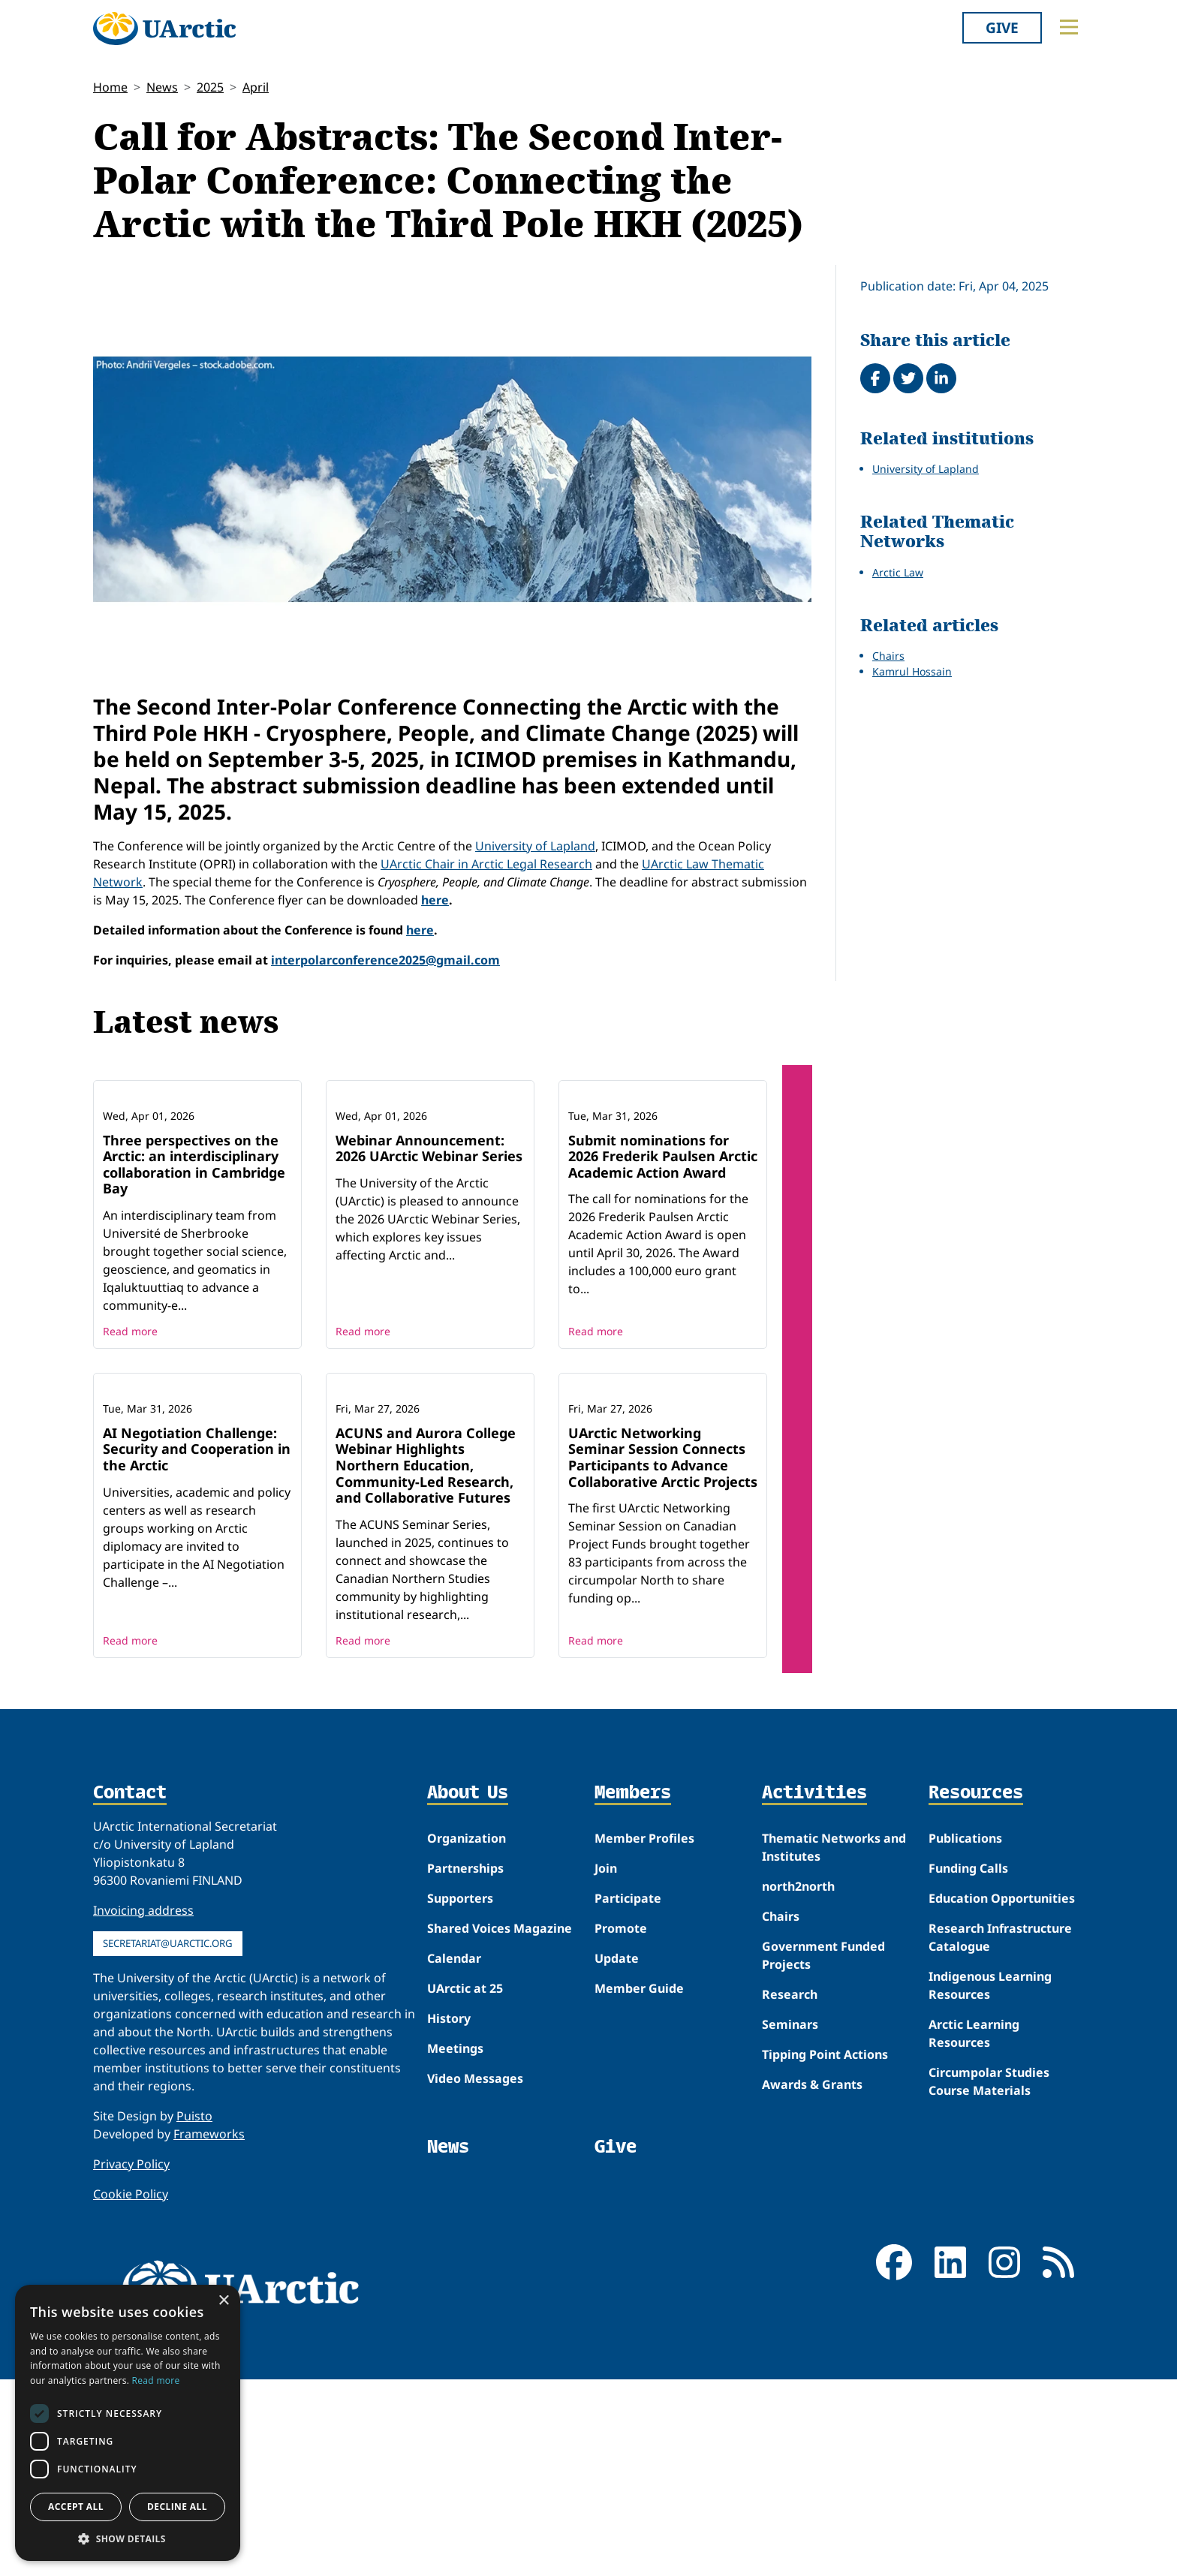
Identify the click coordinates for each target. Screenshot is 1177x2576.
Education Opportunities (1002, 2095)
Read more (130, 1429)
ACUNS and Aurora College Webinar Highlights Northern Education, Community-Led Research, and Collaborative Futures (426, 1662)
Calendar (454, 2155)
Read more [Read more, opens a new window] (156, 2380)
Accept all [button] (76, 2506)
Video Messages (475, 2275)
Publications (965, 2035)
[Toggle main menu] (1069, 27)
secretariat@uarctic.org (168, 2140)
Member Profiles (644, 2035)
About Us (467, 1990)
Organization (466, 2035)
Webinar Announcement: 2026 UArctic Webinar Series (429, 1246)
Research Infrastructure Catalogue (1000, 2134)
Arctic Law (897, 572)
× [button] (223, 2301)
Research (789, 2191)
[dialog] (127, 2423)
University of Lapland (535, 846)
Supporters (460, 2095)
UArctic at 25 (465, 2185)
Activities (814, 1990)
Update (617, 2155)
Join (606, 2065)
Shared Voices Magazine (499, 2125)
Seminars (790, 2221)
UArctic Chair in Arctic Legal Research (486, 864)
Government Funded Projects (823, 2152)
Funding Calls (968, 2065)
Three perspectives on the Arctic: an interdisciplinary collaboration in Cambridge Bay (194, 1262)
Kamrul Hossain (912, 671)
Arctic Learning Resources (974, 2230)
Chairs (888, 656)
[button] (127, 2538)
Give (1002, 27)
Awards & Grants (812, 2281)
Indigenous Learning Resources (990, 2182)
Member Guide (639, 2185)
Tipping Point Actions (825, 2251)
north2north (798, 2083)
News (162, 87)
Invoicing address (143, 2107)
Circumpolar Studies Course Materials (989, 2278)
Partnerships (465, 2065)
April (255, 87)
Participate (628, 2095)
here (435, 900)
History (449, 2215)
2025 (210, 87)
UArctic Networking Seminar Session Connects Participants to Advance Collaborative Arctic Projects (662, 1654)
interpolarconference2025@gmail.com (385, 960)
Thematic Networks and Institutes (834, 2044)
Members (633, 1990)
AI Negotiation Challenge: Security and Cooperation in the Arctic (196, 1646)
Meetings (455, 2245)
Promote (621, 2125)
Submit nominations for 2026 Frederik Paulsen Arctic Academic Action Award (662, 1254)
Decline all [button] (177, 2506)
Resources (976, 1990)
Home (110, 87)
